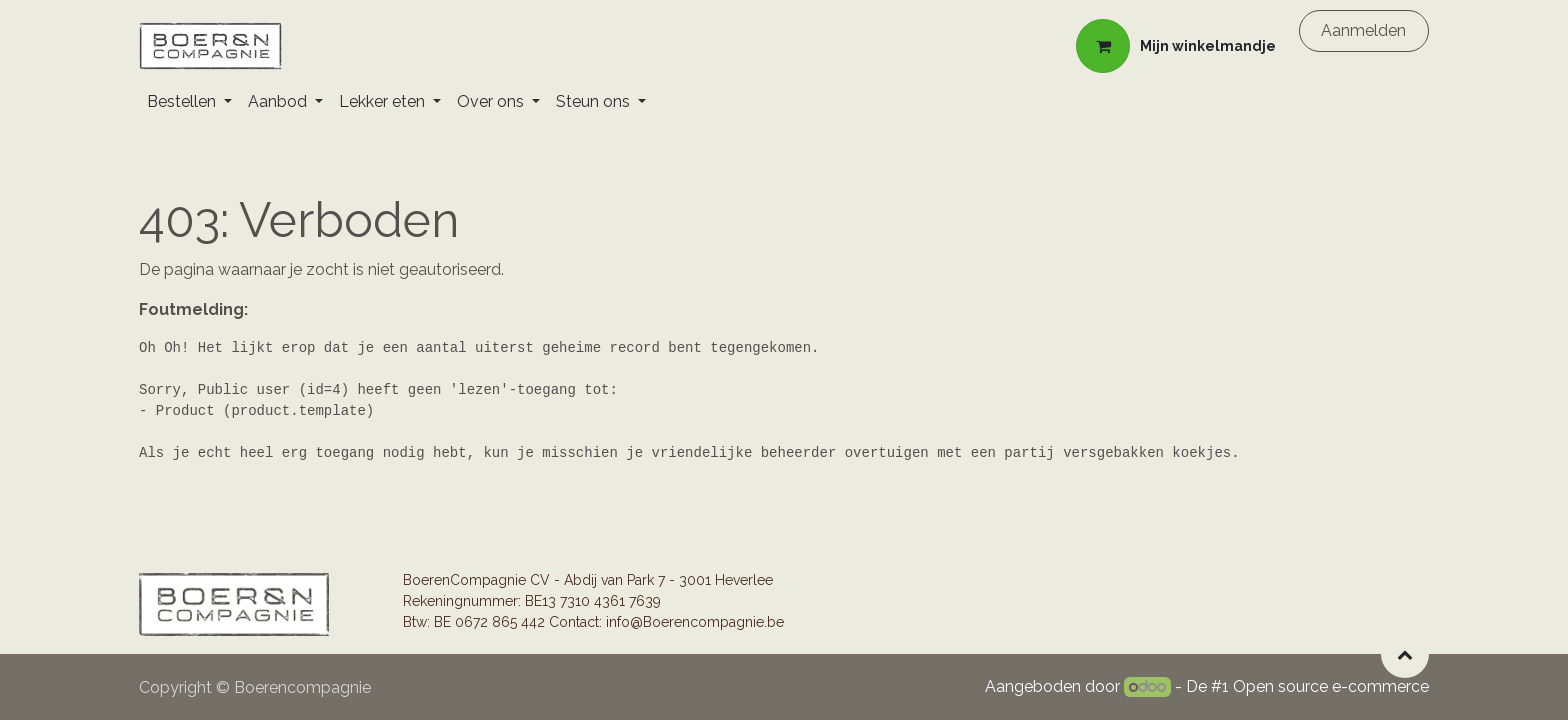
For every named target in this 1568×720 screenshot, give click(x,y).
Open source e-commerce (1331, 686)
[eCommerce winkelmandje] (1176, 46)
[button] (1405, 654)
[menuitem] (189, 102)
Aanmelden (1363, 30)
